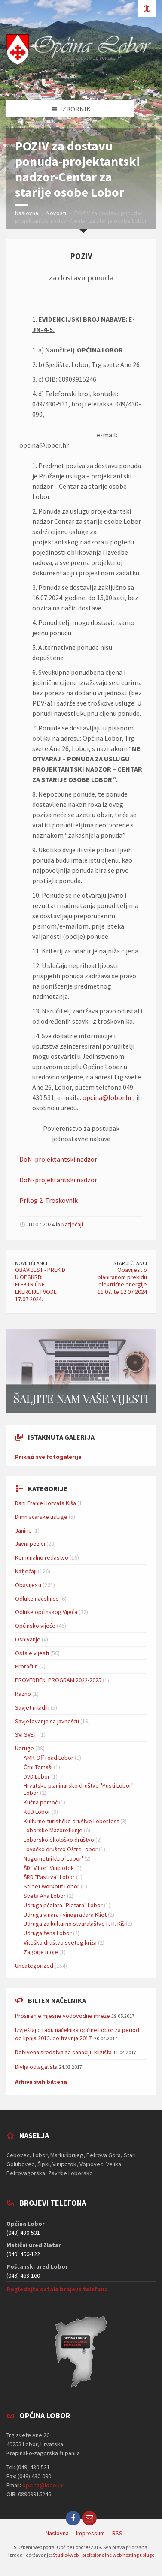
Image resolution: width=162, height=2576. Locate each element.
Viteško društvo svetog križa (60, 1942)
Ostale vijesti (32, 1653)
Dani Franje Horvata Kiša (45, 1503)
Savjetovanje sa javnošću (47, 1721)
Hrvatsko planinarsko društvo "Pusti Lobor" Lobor (79, 1789)
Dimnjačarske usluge (41, 1517)
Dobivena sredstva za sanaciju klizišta (63, 2052)
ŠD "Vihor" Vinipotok (49, 1868)
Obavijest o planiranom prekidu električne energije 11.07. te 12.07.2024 (122, 1280)
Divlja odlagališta (36, 2067)
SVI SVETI (26, 1734)
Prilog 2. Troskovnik (48, 1200)
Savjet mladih (32, 1707)
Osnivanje (27, 1639)
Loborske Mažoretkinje (53, 1830)
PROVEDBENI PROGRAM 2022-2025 (58, 1680)
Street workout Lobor (51, 1886)
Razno (23, 1694)
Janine (23, 1530)
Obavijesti (28, 1585)
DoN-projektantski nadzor (58, 1159)
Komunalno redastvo (41, 1557)
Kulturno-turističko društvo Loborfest (71, 1821)
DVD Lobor (37, 1776)
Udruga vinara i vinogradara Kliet (65, 1914)
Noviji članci (31, 1263)
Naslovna (26, 213)
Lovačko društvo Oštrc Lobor (61, 1849)
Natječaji (72, 1224)
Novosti (56, 213)
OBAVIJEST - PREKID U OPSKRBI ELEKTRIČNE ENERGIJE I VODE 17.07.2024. (40, 1284)
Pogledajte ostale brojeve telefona (57, 2289)
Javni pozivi (30, 1544)
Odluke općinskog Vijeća (46, 1612)
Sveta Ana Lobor (45, 1896)
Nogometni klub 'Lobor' (53, 1858)
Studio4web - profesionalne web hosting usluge (103, 2555)
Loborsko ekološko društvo (59, 1839)
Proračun (26, 1666)
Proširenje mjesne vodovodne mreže (62, 2016)
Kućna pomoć (41, 1802)
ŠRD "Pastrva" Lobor (49, 1877)
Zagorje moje (41, 1952)
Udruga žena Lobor (48, 1933)
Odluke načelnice (37, 1598)
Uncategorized (34, 1965)
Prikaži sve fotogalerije (48, 1457)
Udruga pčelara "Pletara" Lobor (63, 1905)
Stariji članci (130, 1263)
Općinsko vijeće (35, 1625)
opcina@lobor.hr (107, 1097)
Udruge (24, 1748)
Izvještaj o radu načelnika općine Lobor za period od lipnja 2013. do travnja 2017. (77, 2033)
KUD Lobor (37, 1812)
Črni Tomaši (38, 1767)
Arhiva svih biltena (41, 2082)
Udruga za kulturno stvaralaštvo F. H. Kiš (74, 1923)
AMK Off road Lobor (48, 1757)
